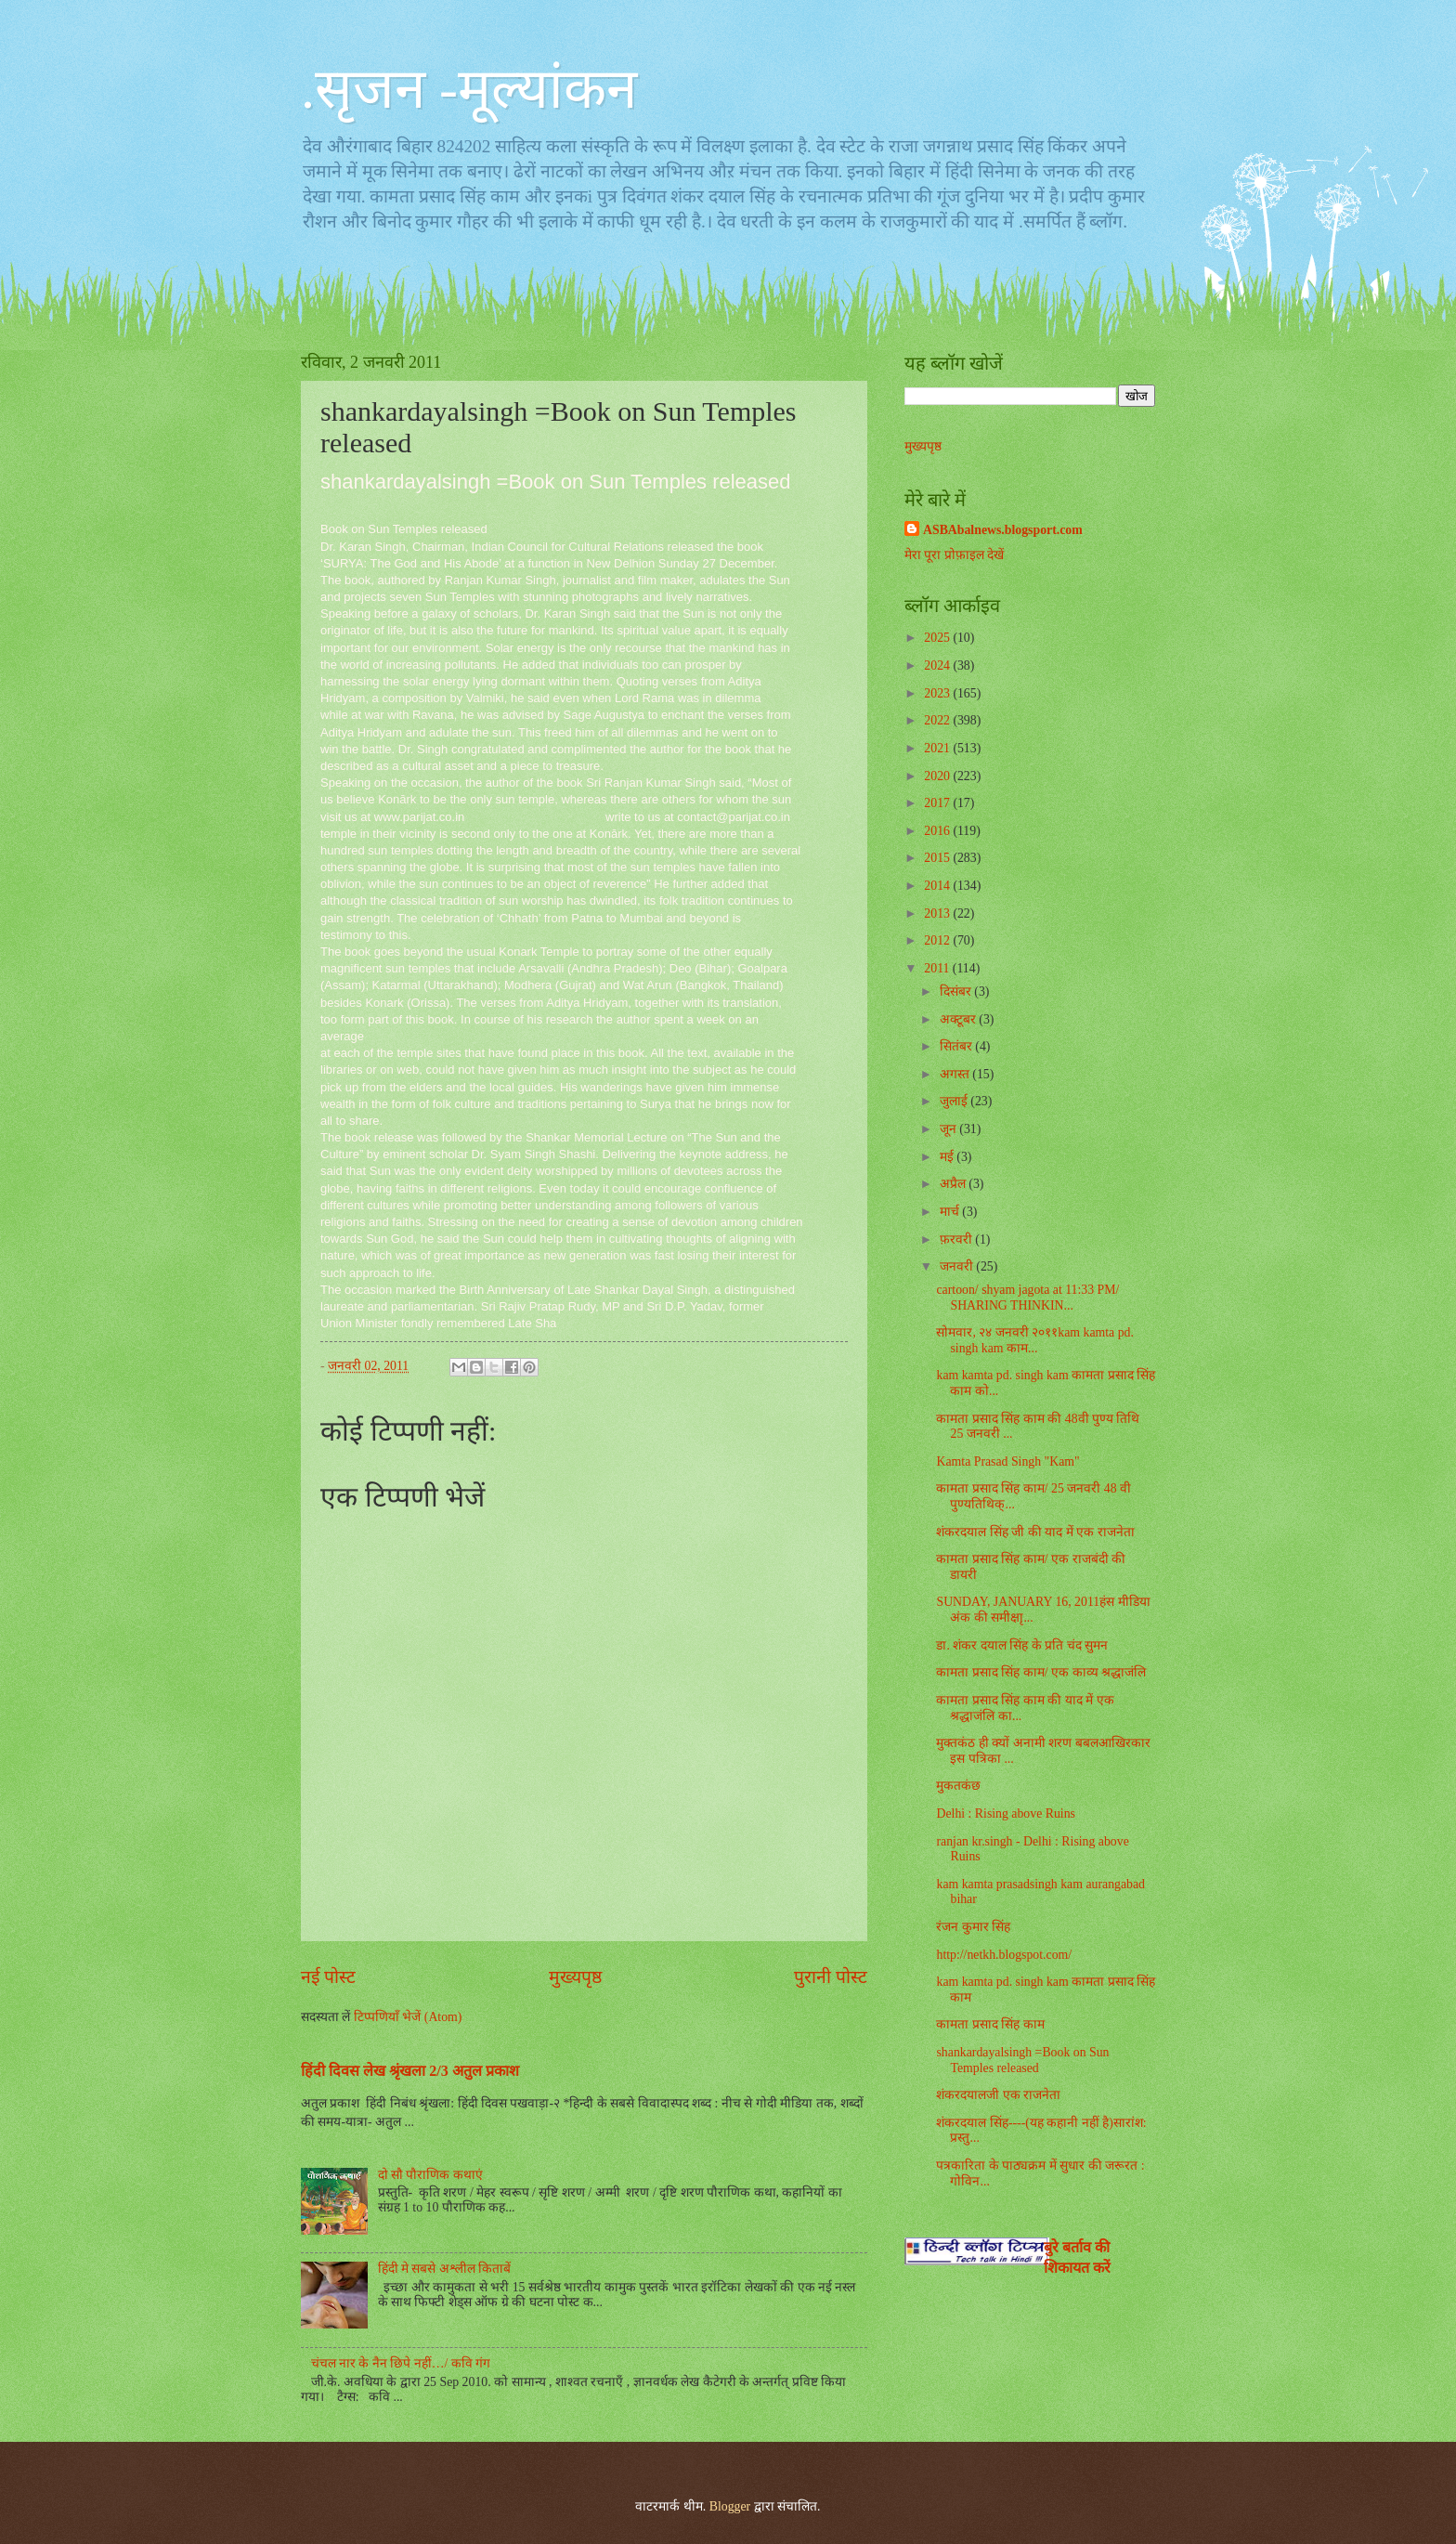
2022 (938, 720)
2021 (938, 748)
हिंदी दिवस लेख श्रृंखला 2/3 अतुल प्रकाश (410, 2071)
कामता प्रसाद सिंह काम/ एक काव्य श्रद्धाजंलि (1041, 1672)
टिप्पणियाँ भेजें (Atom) (408, 2017)
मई (948, 1157)
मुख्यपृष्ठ (575, 1977)
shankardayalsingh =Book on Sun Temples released (1022, 2060)
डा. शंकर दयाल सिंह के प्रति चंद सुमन (1022, 1645)
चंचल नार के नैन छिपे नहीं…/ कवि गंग (401, 2363)
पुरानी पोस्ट (830, 1977)
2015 (938, 858)
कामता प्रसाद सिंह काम (990, 2024)
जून (949, 1129)
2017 (938, 803)
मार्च (951, 1212)
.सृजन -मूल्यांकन (469, 89)
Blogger (729, 2506)
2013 (938, 913)
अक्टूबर (959, 1019)
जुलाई (955, 1101)
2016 (938, 831)
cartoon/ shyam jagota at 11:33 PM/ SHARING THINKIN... (1027, 1297)
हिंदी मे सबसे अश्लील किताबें (445, 2269)
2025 (938, 638)
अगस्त (956, 1074)
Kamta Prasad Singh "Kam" (1007, 1461)
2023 (938, 693)
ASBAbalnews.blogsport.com (1003, 530)
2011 (938, 968)
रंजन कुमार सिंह (973, 1927)
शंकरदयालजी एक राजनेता (998, 2095)
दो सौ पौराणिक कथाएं (430, 2175)
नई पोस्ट (328, 1977)
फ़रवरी (957, 1239)
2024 (938, 665)
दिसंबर (957, 991)
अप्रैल (954, 1184)
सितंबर (957, 1046)
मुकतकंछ (958, 1786)
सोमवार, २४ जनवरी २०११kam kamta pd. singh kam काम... (1034, 1340)
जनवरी (958, 1266)
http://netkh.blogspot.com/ (1004, 1955)
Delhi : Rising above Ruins (1005, 1813)
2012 (938, 940)
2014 (938, 886)
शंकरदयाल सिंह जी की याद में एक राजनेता (1035, 1532)
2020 (938, 776)
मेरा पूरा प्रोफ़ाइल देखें (954, 555)
